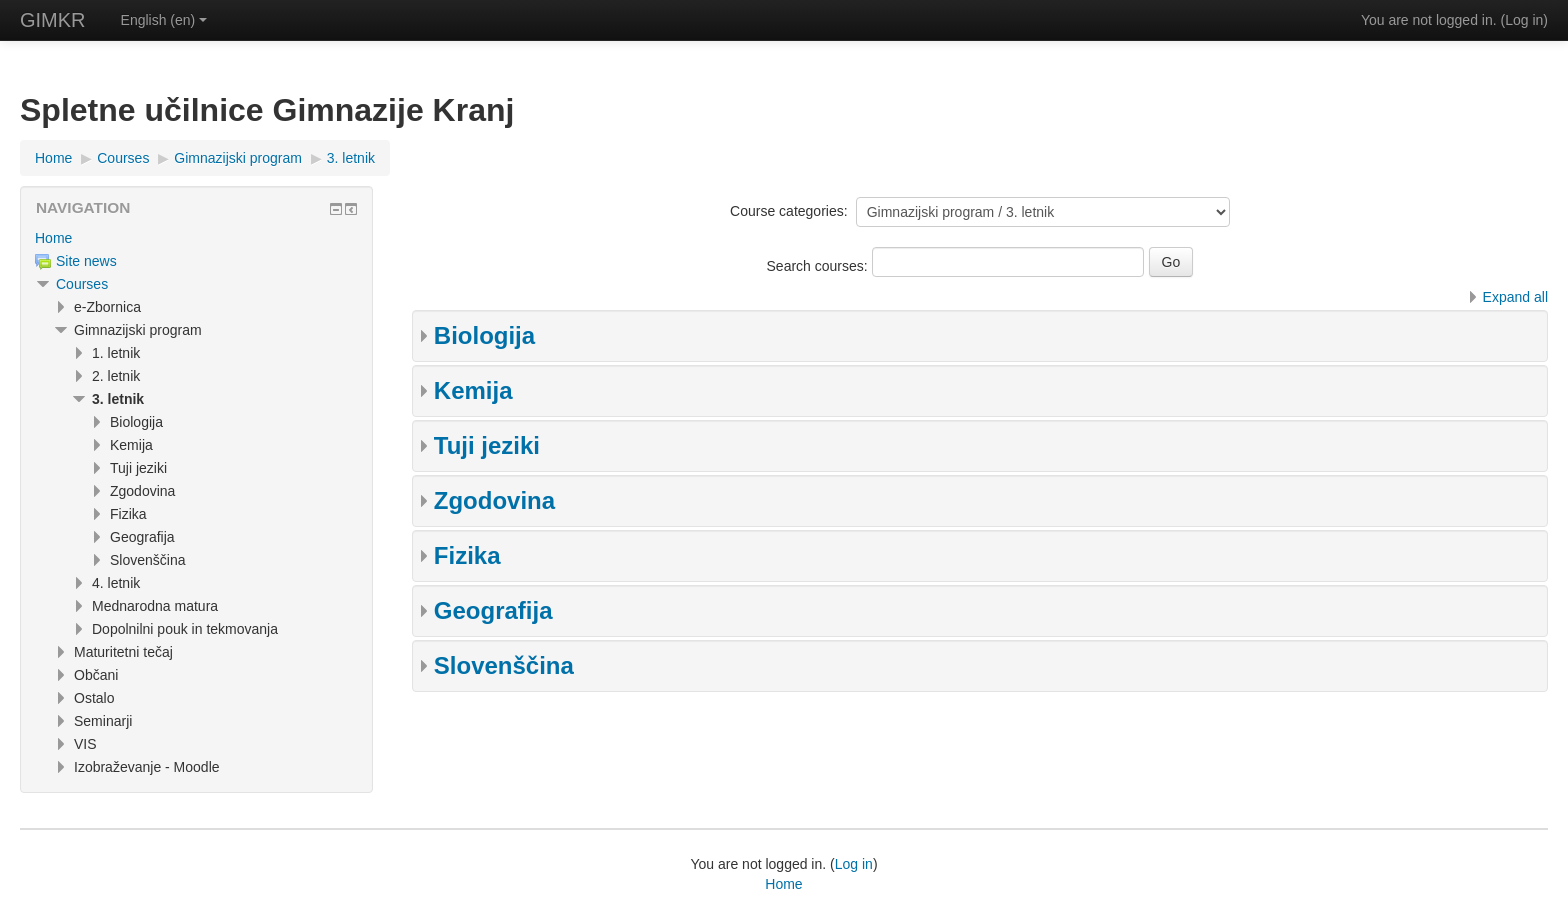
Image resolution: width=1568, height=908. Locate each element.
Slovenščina (504, 665)
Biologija (484, 335)
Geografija (493, 610)
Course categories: (789, 211)
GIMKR (53, 20)
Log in (1524, 20)
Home (53, 238)
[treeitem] (196, 238)
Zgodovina (494, 500)
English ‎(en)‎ (164, 20)
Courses (82, 284)
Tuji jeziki (487, 445)
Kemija (473, 390)
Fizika (467, 555)
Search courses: (819, 266)
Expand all (1515, 297)
